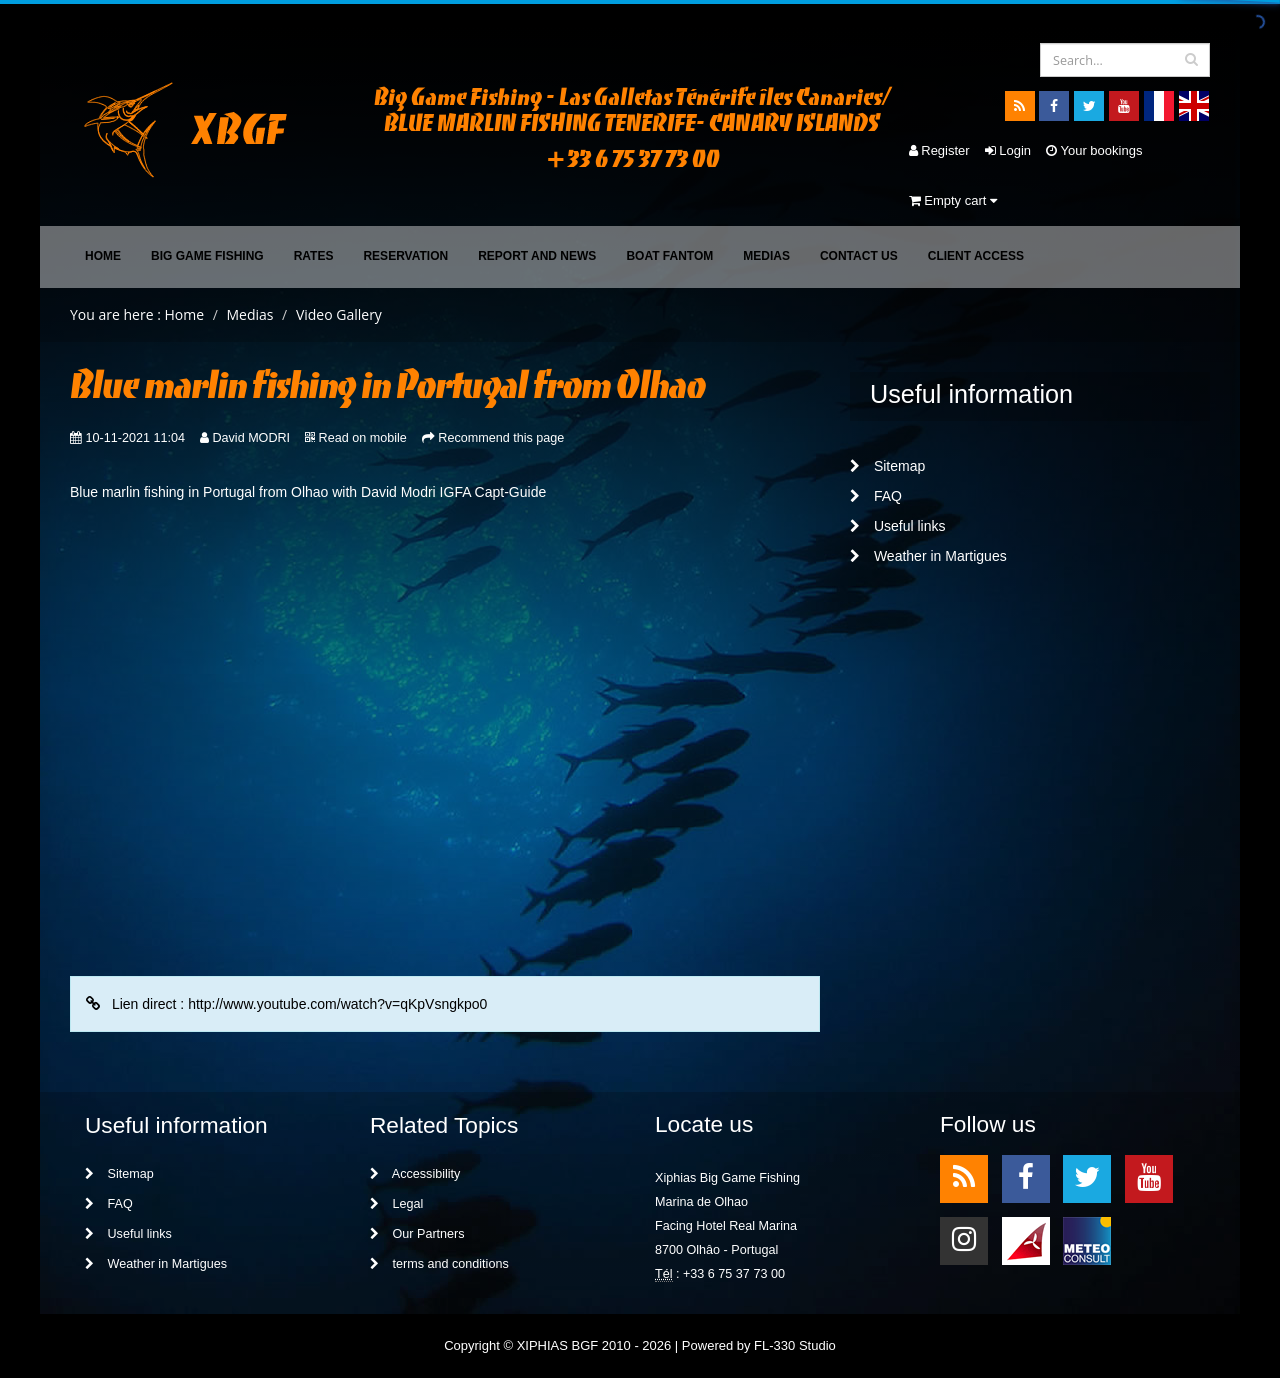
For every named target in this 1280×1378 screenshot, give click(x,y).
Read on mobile (363, 438)
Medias (766, 256)
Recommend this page (501, 438)
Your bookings (1094, 150)
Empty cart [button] (953, 200)
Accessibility (415, 1174)
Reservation (405, 256)
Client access (976, 256)
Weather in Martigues (928, 556)
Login (1008, 150)
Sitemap (887, 466)
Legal (396, 1204)
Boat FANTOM (669, 256)
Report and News (537, 256)
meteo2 (1087, 1239)
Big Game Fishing (207, 256)
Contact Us (859, 256)
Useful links (897, 526)
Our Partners (417, 1234)
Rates (314, 256)
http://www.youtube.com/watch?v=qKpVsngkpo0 (337, 1004)
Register (939, 150)
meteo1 (1026, 1239)
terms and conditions (439, 1264)
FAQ (876, 496)
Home (103, 256)
